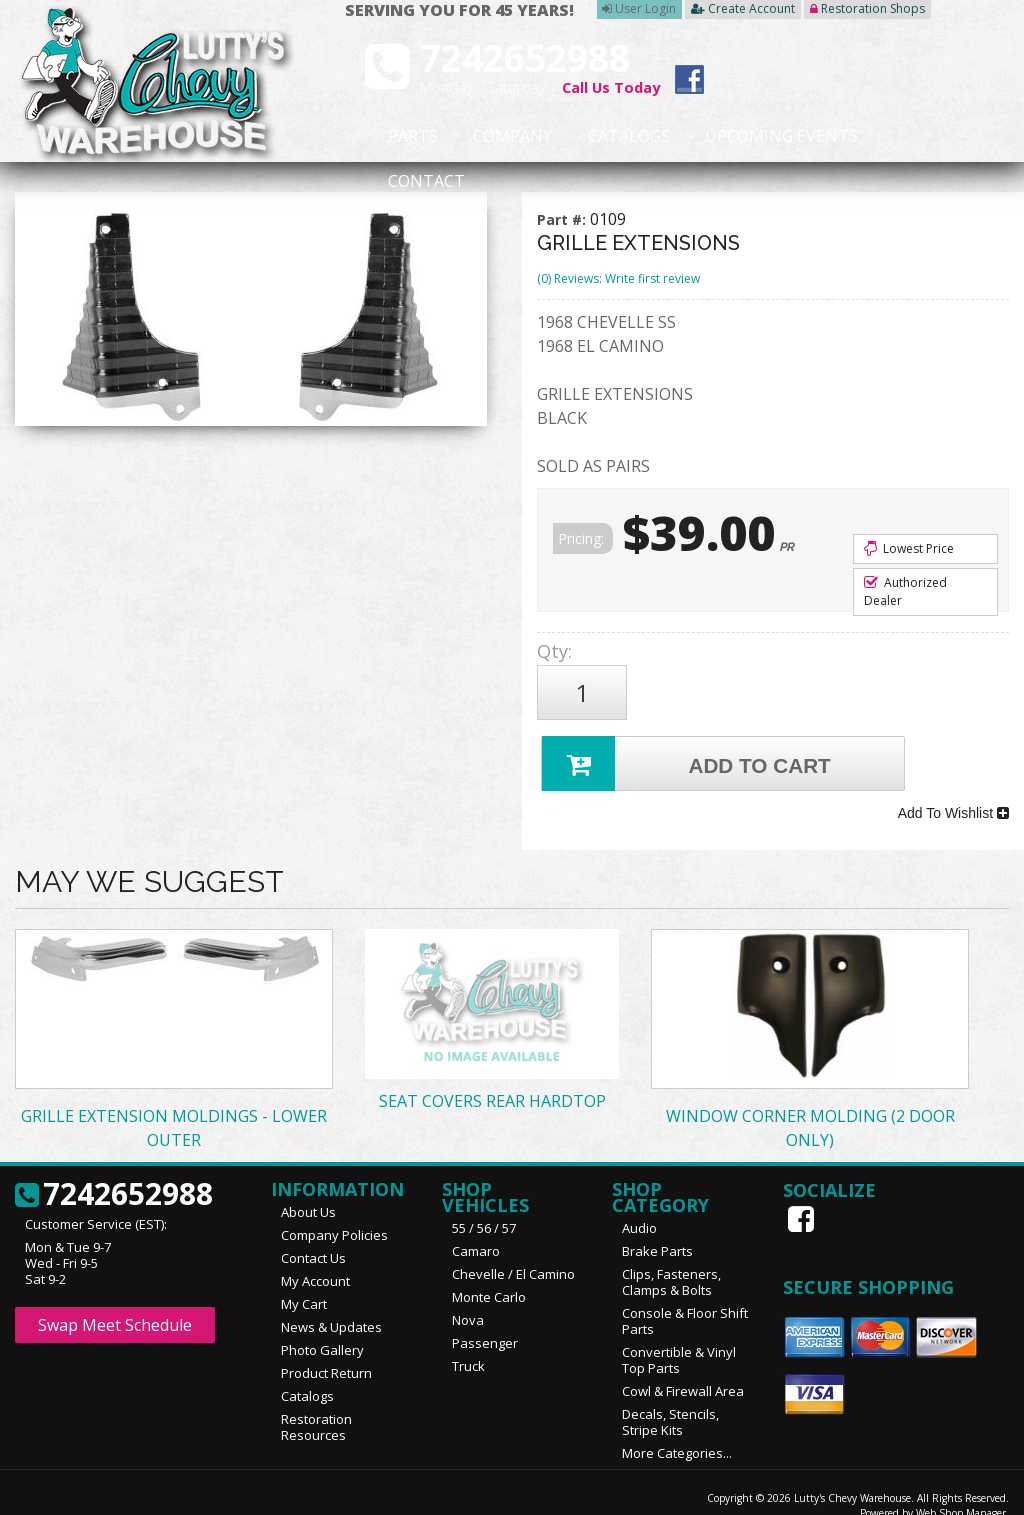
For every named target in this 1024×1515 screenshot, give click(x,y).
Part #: (563, 219)
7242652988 (114, 1174)
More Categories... (677, 1432)
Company (482, 137)
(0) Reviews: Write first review (618, 278)
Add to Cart (689, 752)
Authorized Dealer (905, 591)
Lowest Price (909, 548)
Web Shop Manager (961, 1492)
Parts (400, 137)
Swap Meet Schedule (115, 1304)
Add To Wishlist (953, 797)
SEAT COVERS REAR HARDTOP (492, 1080)
